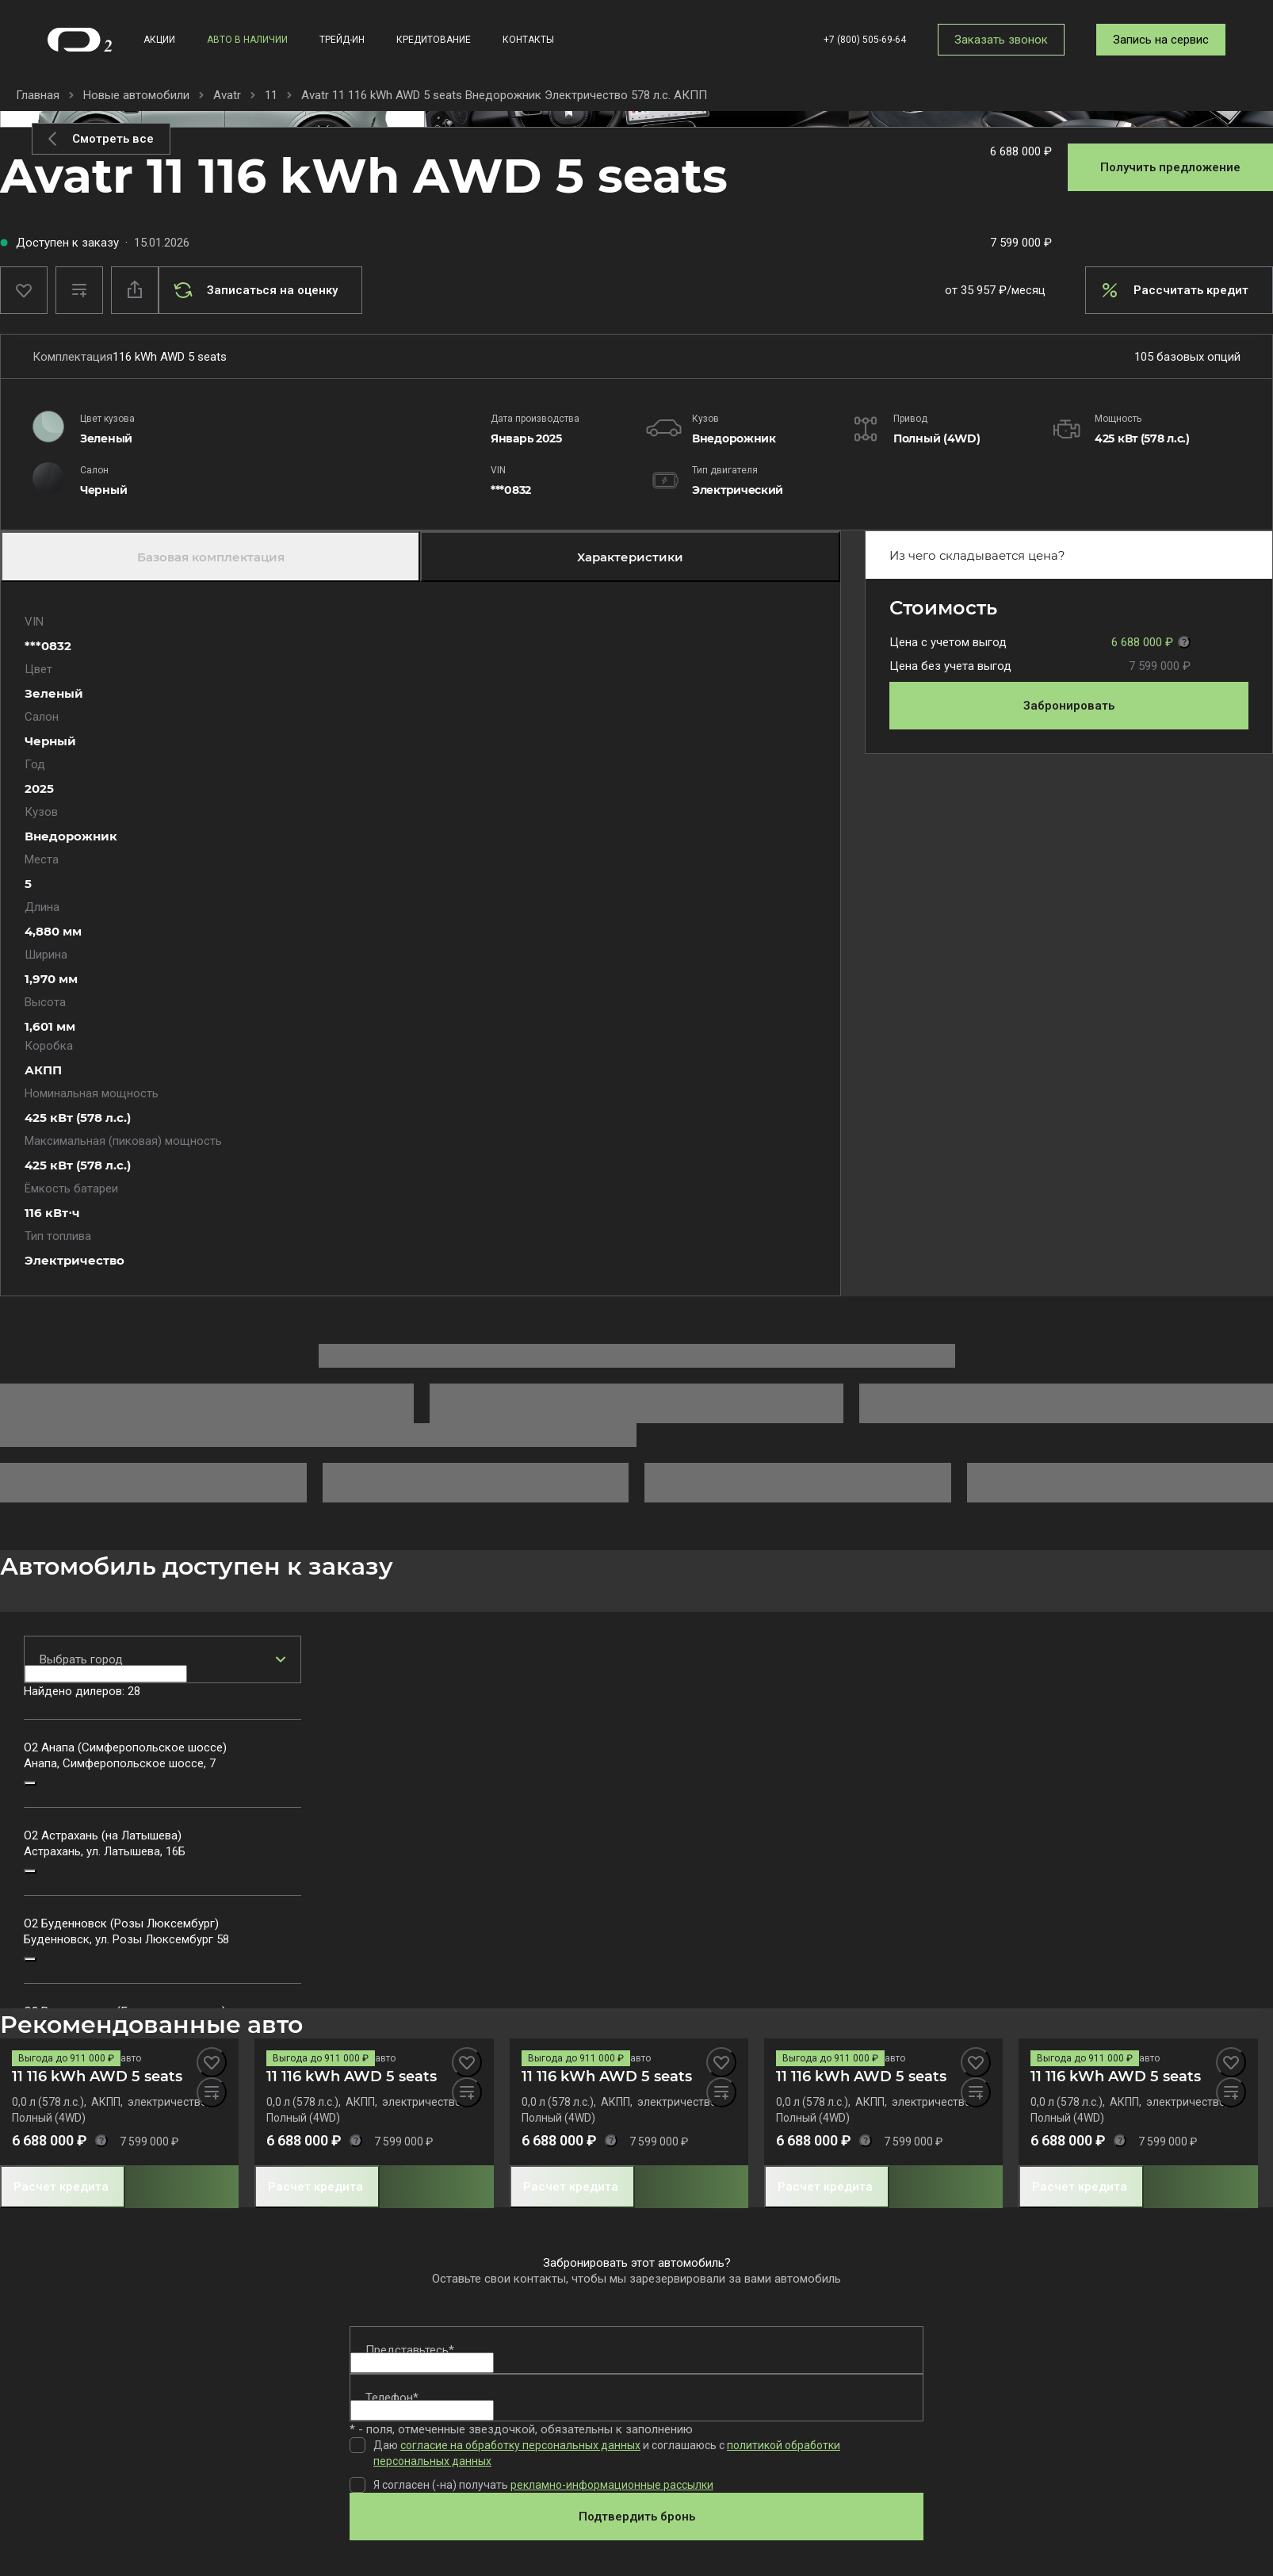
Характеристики (630, 557)
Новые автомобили (136, 95)
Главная (37, 95)
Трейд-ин (342, 39)
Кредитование (433, 39)
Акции (159, 39)
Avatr (227, 95)
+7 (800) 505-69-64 (865, 39)
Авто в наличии (247, 39)
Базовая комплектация (211, 557)
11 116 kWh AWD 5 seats (97, 2075)
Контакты (528, 39)
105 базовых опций (1187, 357)
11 (271, 95)
